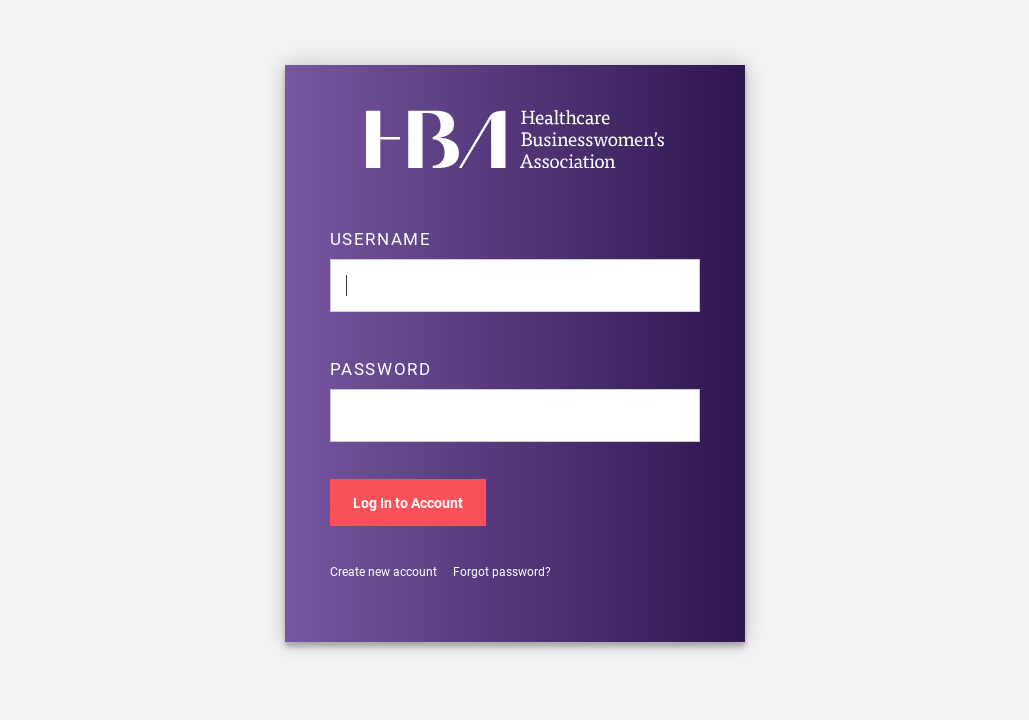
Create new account (383, 571)
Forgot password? (502, 571)
